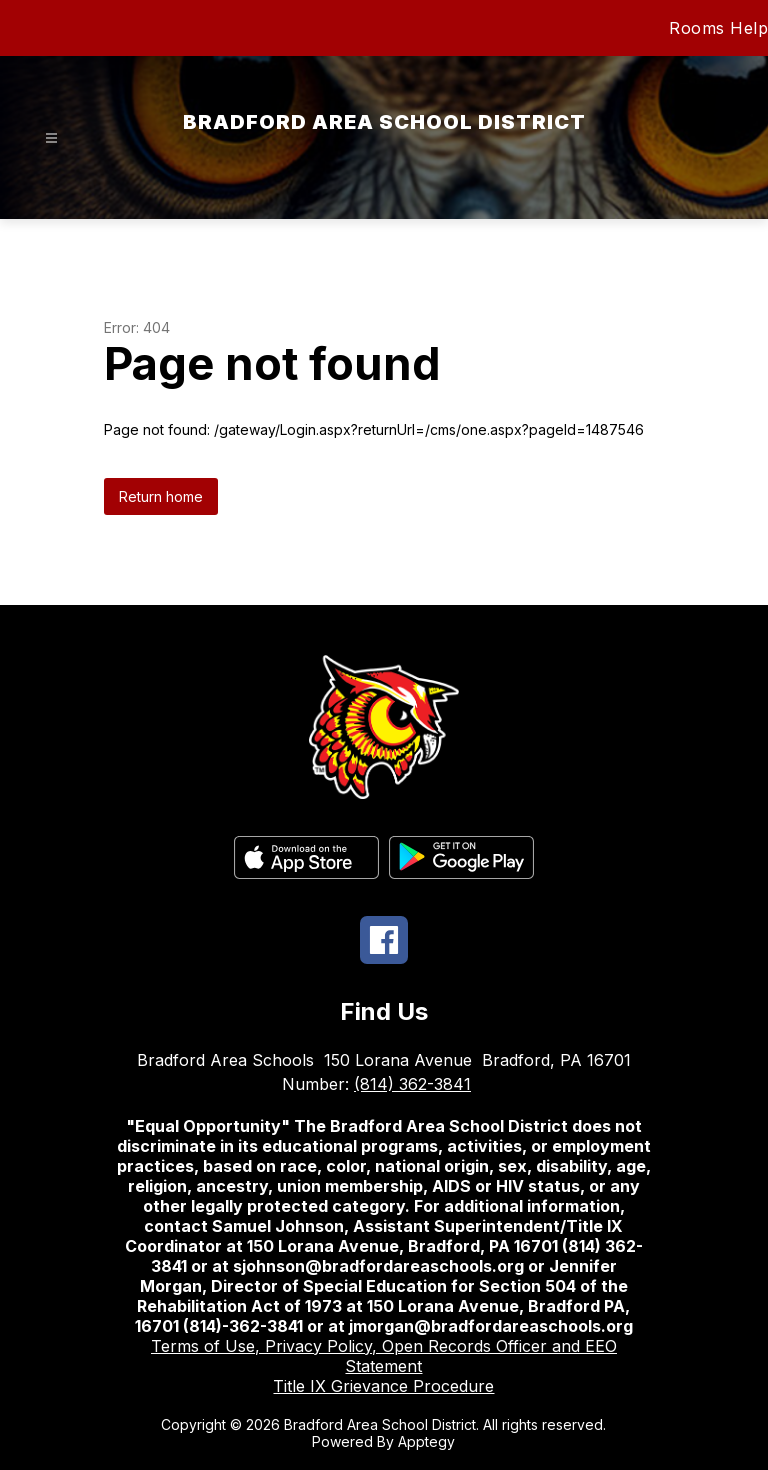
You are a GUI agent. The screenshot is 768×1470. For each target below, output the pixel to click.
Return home (161, 496)
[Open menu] (51, 138)
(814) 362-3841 (412, 1084)
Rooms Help (718, 28)
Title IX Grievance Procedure (383, 1386)
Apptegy (426, 1441)
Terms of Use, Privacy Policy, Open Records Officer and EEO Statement (384, 1356)
